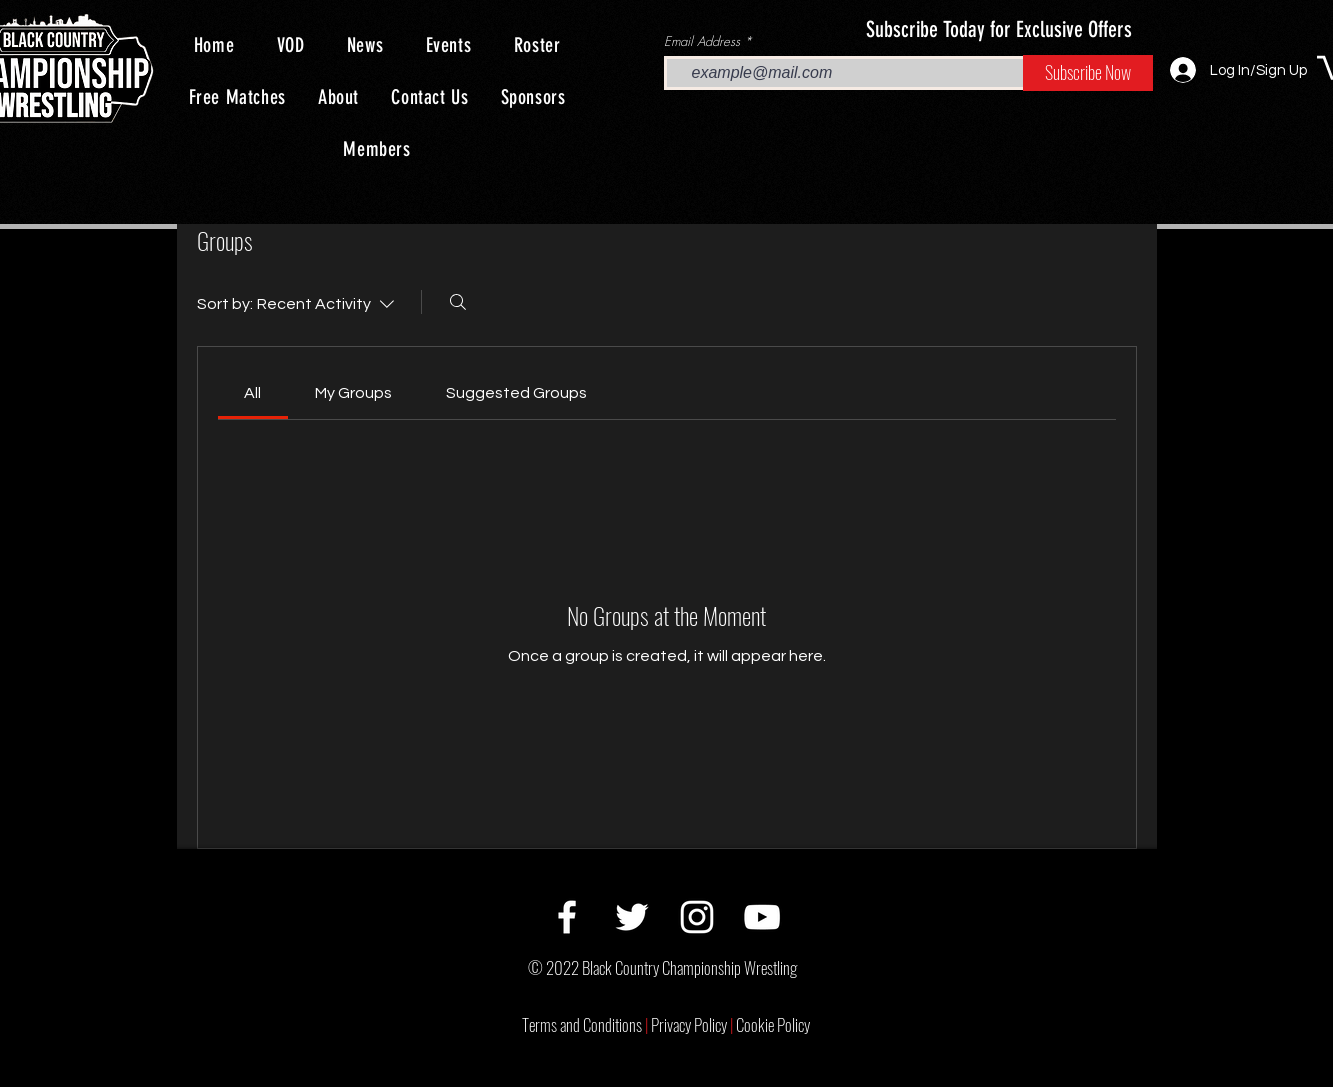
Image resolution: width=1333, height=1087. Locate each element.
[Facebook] (567, 917)
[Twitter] (632, 917)
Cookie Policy (773, 1024)
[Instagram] (697, 917)
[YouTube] (762, 917)
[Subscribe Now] (1088, 73)
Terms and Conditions (586, 1024)
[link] (252, 393)
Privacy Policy (693, 1024)
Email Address (702, 41)
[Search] (458, 302)
